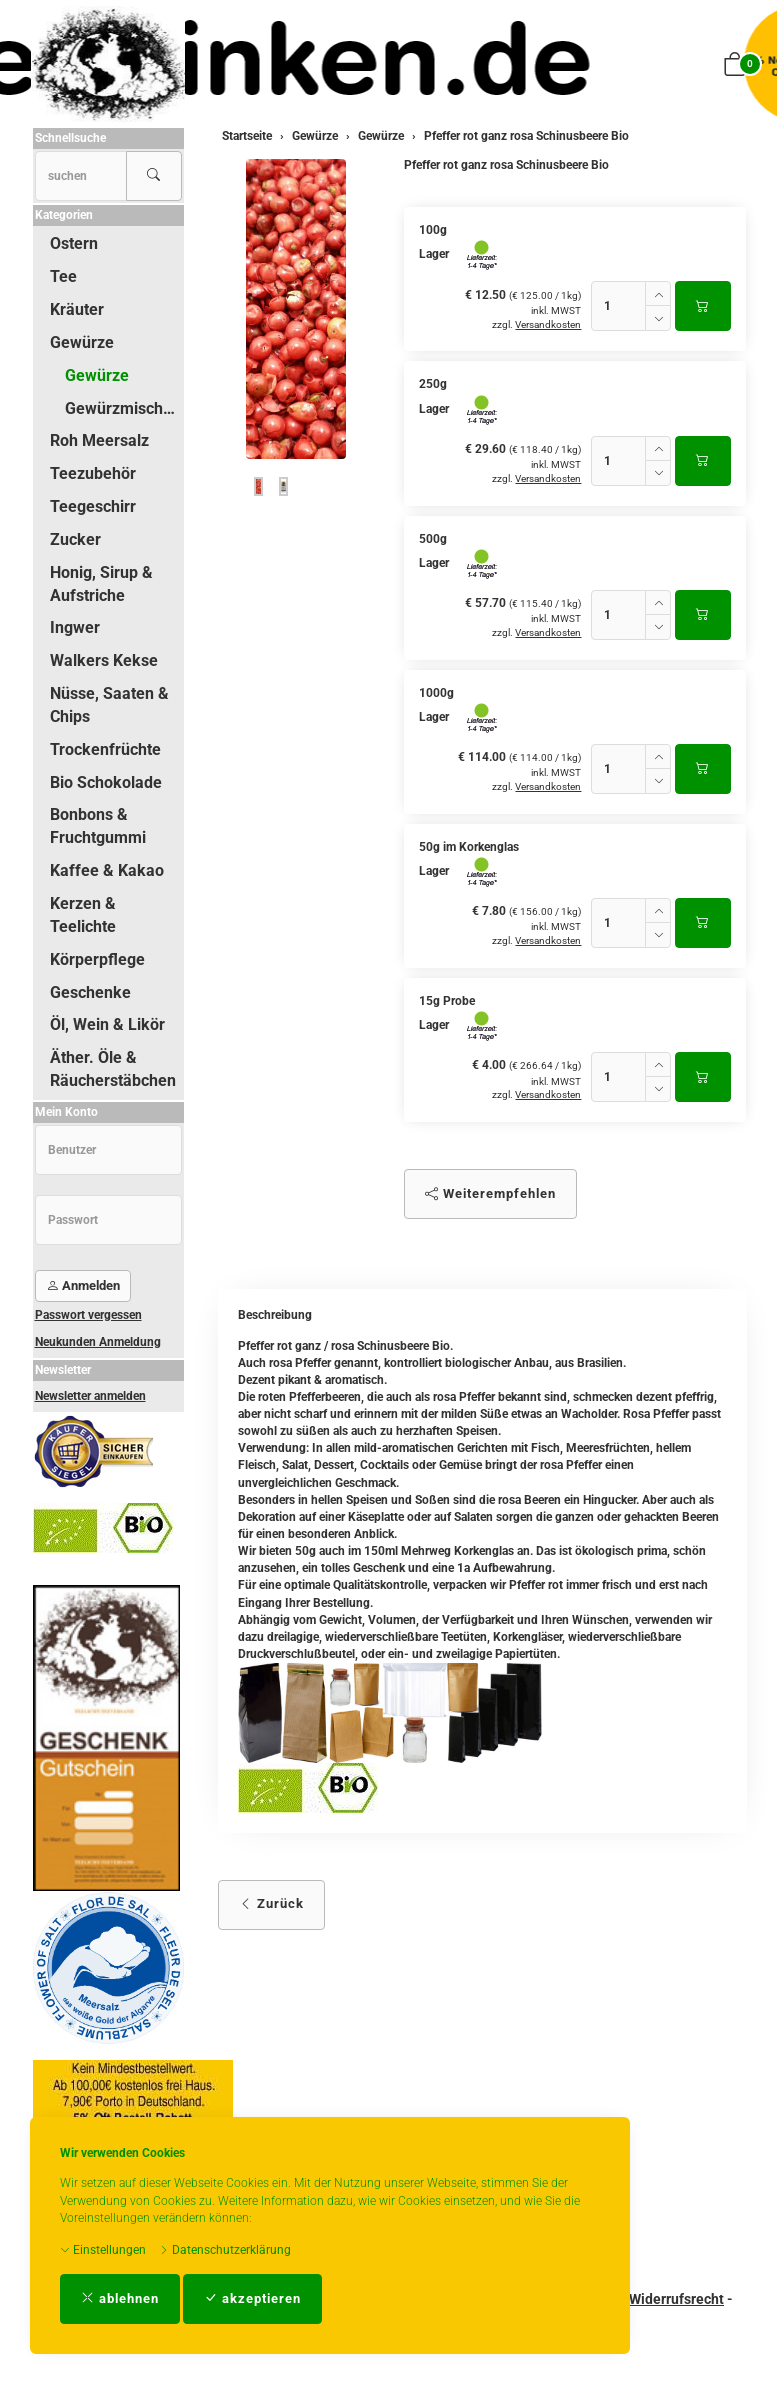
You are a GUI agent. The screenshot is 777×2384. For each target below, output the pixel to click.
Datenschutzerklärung (225, 2250)
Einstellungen (103, 2250)
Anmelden (83, 1285)
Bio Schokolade (106, 782)
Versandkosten (548, 324)
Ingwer (75, 627)
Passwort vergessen (88, 1315)
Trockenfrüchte (105, 749)
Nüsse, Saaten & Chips (109, 705)
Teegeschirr (93, 506)
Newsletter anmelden (90, 1396)
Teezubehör (93, 473)
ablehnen (120, 2298)
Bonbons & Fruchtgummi (98, 826)
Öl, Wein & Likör (107, 1024)
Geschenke (90, 992)
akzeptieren (252, 2298)
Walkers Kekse (104, 660)
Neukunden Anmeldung (98, 1342)
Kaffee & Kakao (107, 870)
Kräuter (77, 309)
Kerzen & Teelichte (83, 915)
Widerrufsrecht (676, 2299)
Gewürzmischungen (124, 408)
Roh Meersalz (99, 440)
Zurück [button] (271, 1903)
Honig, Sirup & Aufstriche (101, 584)
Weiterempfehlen (490, 1193)
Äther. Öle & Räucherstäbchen (113, 1069)
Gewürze (82, 342)
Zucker (75, 539)
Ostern (74, 243)
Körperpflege (97, 959)
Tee (63, 276)
